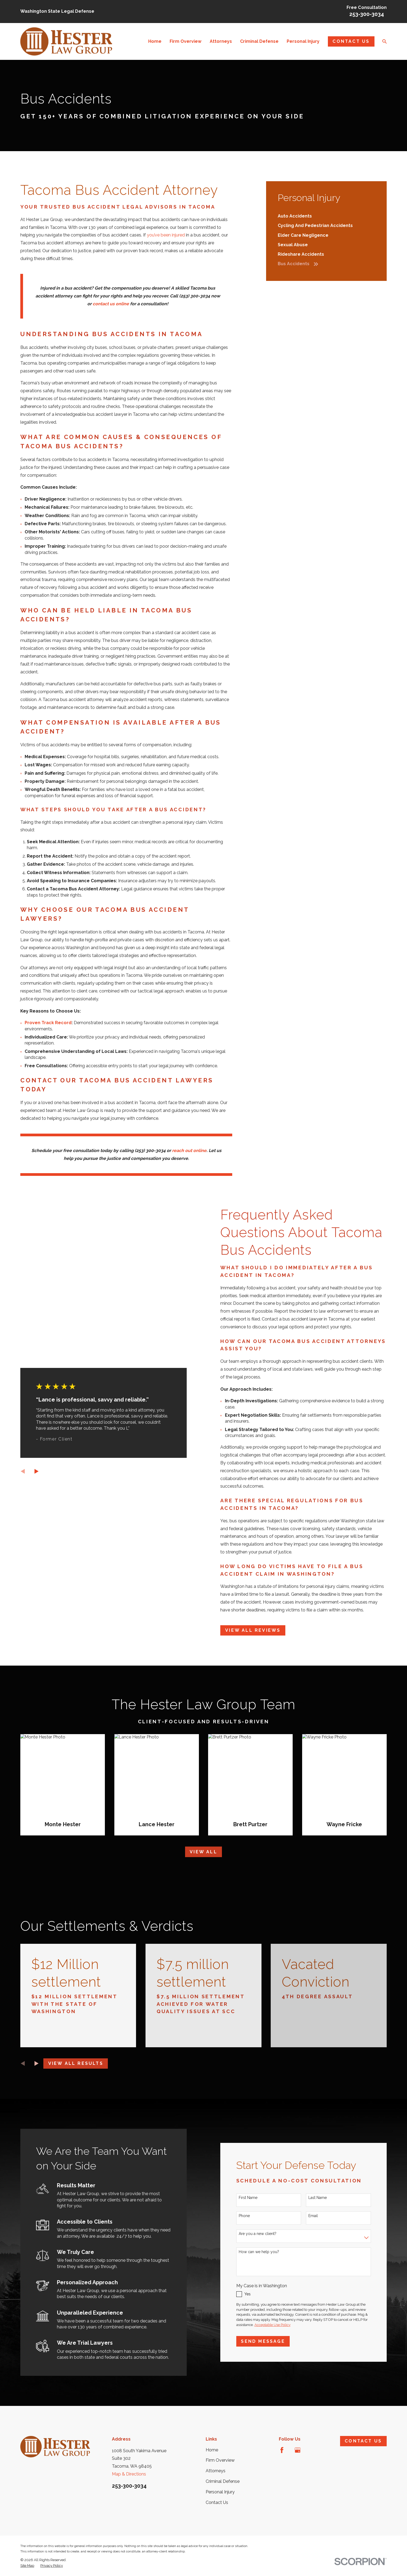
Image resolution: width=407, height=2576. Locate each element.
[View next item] (36, 2063)
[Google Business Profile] (298, 2450)
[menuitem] (326, 216)
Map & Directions (129, 2474)
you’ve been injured (166, 235)
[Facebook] (282, 2450)
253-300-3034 (366, 14)
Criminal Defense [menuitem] (259, 41)
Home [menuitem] (154, 41)
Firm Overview (220, 2460)
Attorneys (215, 2470)
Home (212, 2449)
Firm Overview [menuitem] (185, 41)
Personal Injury (220, 2491)
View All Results (75, 2063)
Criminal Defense (223, 2481)
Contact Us (351, 41)
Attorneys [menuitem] (221, 41)
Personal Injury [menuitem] (303, 41)
